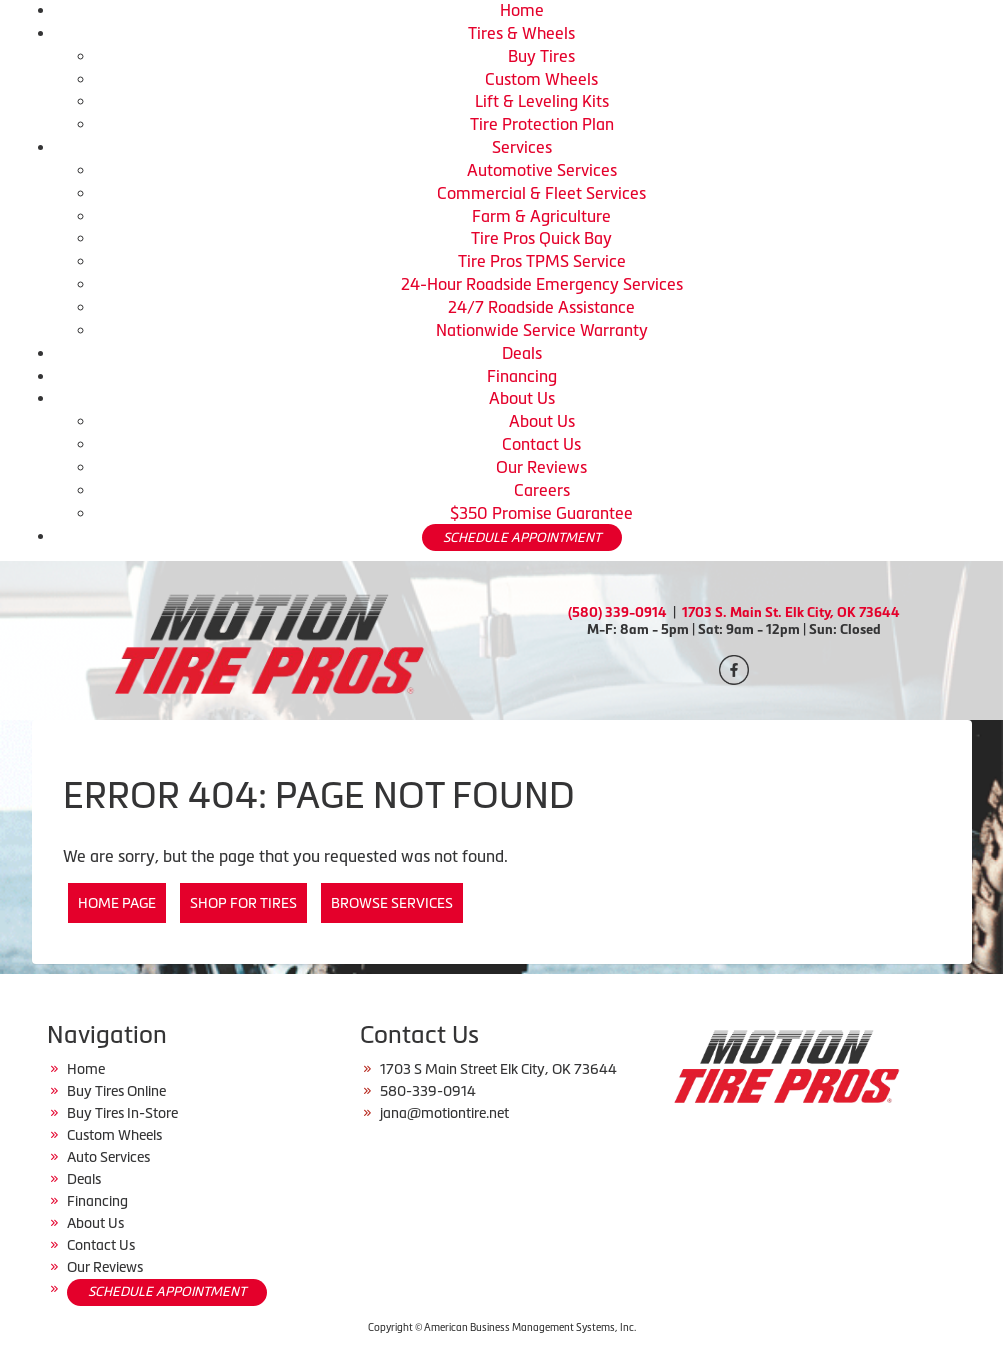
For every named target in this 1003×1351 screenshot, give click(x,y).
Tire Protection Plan (542, 124)
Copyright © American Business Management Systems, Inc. (502, 1327)
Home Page (117, 903)
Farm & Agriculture (541, 216)
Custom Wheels (541, 79)
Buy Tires (541, 56)
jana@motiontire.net (444, 1113)
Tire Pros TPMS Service (542, 261)
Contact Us (541, 444)
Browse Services (392, 903)
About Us (522, 398)
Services (522, 147)
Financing (522, 376)
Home (522, 10)
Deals (522, 353)
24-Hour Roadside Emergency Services (542, 284)
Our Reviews (541, 467)
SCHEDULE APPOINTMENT (522, 537)
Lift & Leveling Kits (542, 101)
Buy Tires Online (116, 1091)
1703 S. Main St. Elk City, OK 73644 (791, 612)
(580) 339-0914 (617, 612)
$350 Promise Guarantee (541, 513)
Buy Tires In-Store (122, 1113)
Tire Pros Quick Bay (541, 238)
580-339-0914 (428, 1091)
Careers (542, 490)
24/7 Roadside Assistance (541, 307)
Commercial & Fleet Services (541, 193)
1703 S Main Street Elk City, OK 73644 (498, 1069)
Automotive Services (542, 170)
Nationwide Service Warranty (542, 330)
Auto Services (108, 1157)
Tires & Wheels (521, 33)
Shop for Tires (243, 903)
